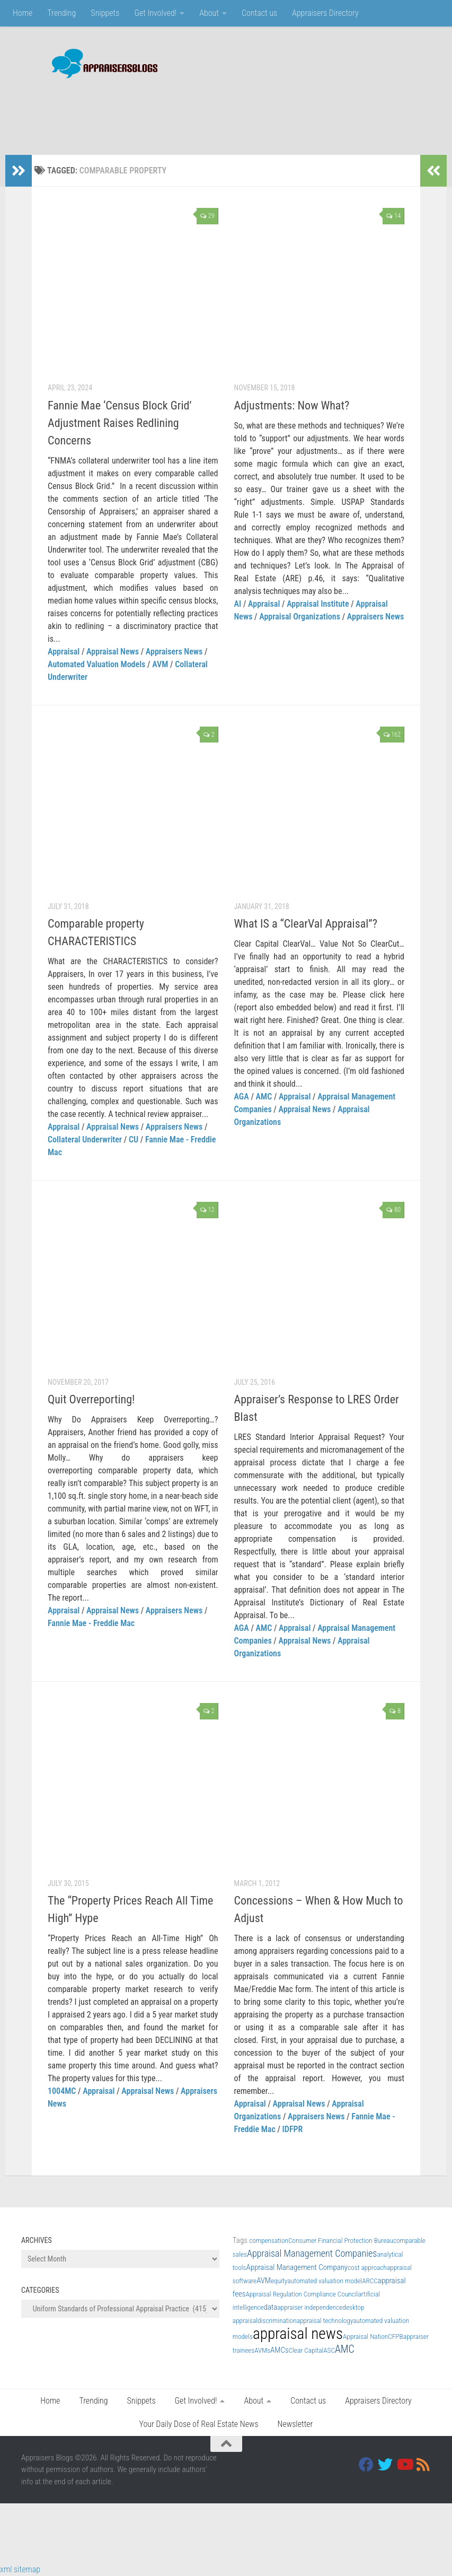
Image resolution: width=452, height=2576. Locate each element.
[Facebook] (366, 2464)
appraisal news (298, 2334)
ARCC (370, 2281)
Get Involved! (155, 13)
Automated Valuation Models (96, 664)
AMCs (279, 2350)
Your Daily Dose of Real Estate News (199, 2424)
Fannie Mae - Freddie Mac (91, 1623)
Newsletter (295, 2424)
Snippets (105, 13)
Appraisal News (112, 652)
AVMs (262, 2350)
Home (22, 13)
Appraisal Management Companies (312, 2253)
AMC (264, 1096)
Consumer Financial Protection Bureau (340, 2241)
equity (279, 2281)
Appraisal (63, 652)
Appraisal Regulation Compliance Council (301, 2294)
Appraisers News (174, 652)
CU (133, 1139)
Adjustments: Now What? (292, 405)
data (271, 2307)
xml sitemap (20, 2569)
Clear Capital (305, 2350)
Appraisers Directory (325, 13)
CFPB (395, 2337)
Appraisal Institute (318, 604)
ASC (329, 2350)
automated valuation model (324, 2281)
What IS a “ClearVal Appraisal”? (306, 923)
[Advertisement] (238, 111)
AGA (241, 1096)
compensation (268, 2241)
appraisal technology (324, 2321)
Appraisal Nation (365, 2337)
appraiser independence (309, 2307)
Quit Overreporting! (91, 1399)
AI (238, 604)
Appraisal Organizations (299, 617)
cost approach (367, 2268)
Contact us (259, 13)
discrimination (277, 2321)
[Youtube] (404, 2464)
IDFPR (292, 2129)
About (209, 13)
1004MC (62, 2091)
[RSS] (423, 2464)
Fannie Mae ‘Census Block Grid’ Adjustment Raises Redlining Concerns (120, 423)
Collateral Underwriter (85, 1139)
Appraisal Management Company (297, 2267)
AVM (160, 664)
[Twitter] (385, 2464)
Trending (61, 13)
